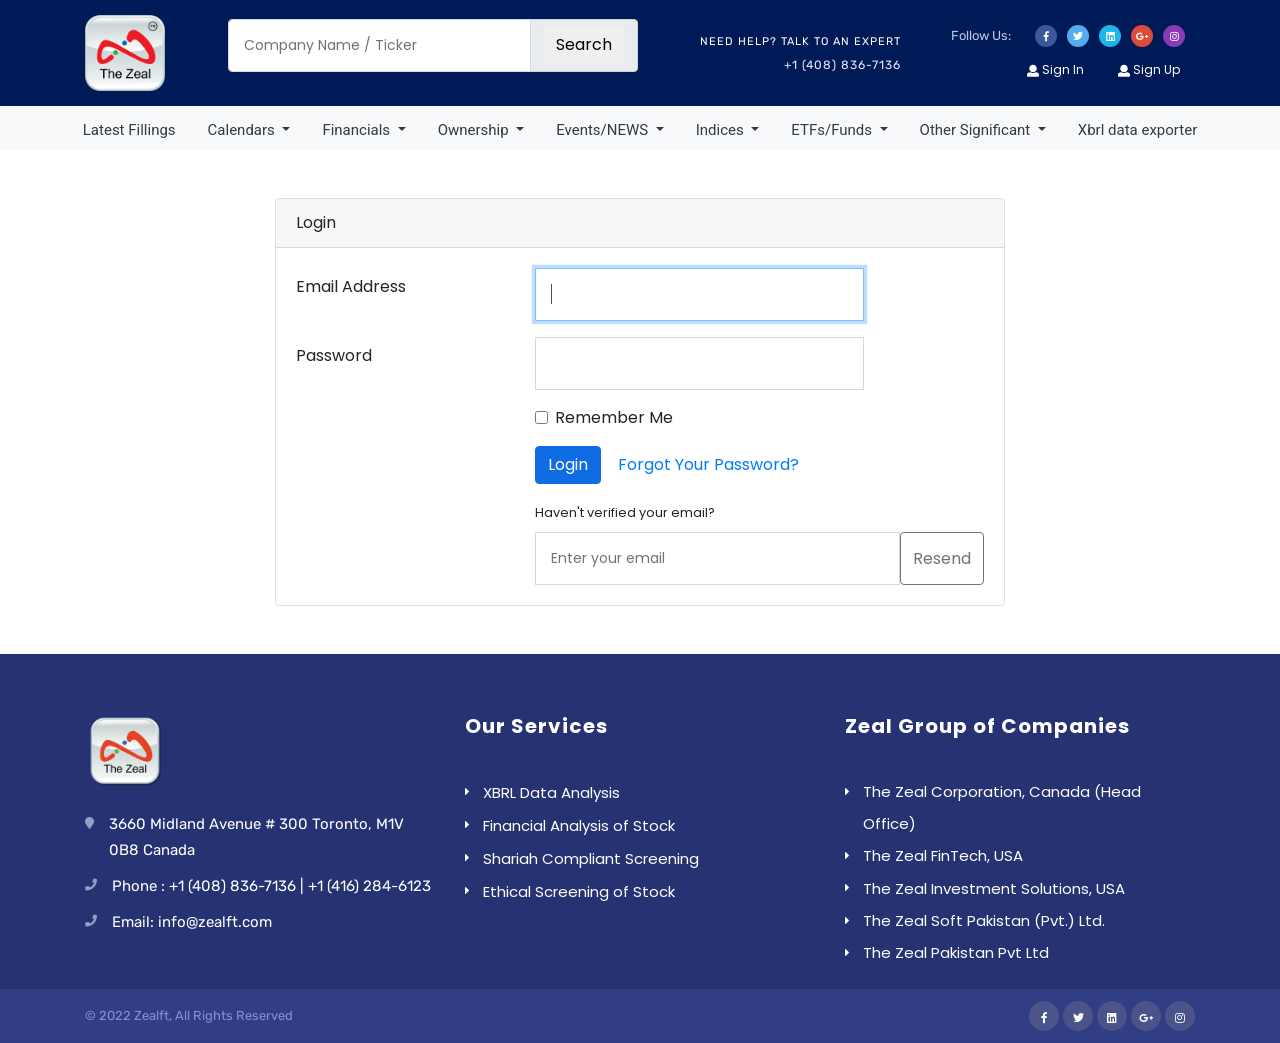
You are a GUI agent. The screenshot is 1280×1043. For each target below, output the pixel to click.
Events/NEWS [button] (604, 130)
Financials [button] (357, 130)
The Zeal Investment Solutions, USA (994, 888)
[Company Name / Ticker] (379, 45)
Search (584, 44)
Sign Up (1149, 69)
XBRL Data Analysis (551, 792)
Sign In (1055, 69)
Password (334, 355)
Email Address (351, 286)
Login (568, 464)
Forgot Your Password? (708, 464)
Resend (942, 558)
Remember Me (614, 417)
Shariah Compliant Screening (591, 858)
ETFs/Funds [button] (833, 130)
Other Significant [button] (977, 130)
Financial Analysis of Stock (579, 825)
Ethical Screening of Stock (579, 891)
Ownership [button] (475, 130)
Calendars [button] (243, 130)
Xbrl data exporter (1137, 130)
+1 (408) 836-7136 (842, 65)
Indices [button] (722, 130)
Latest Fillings (129, 130)
